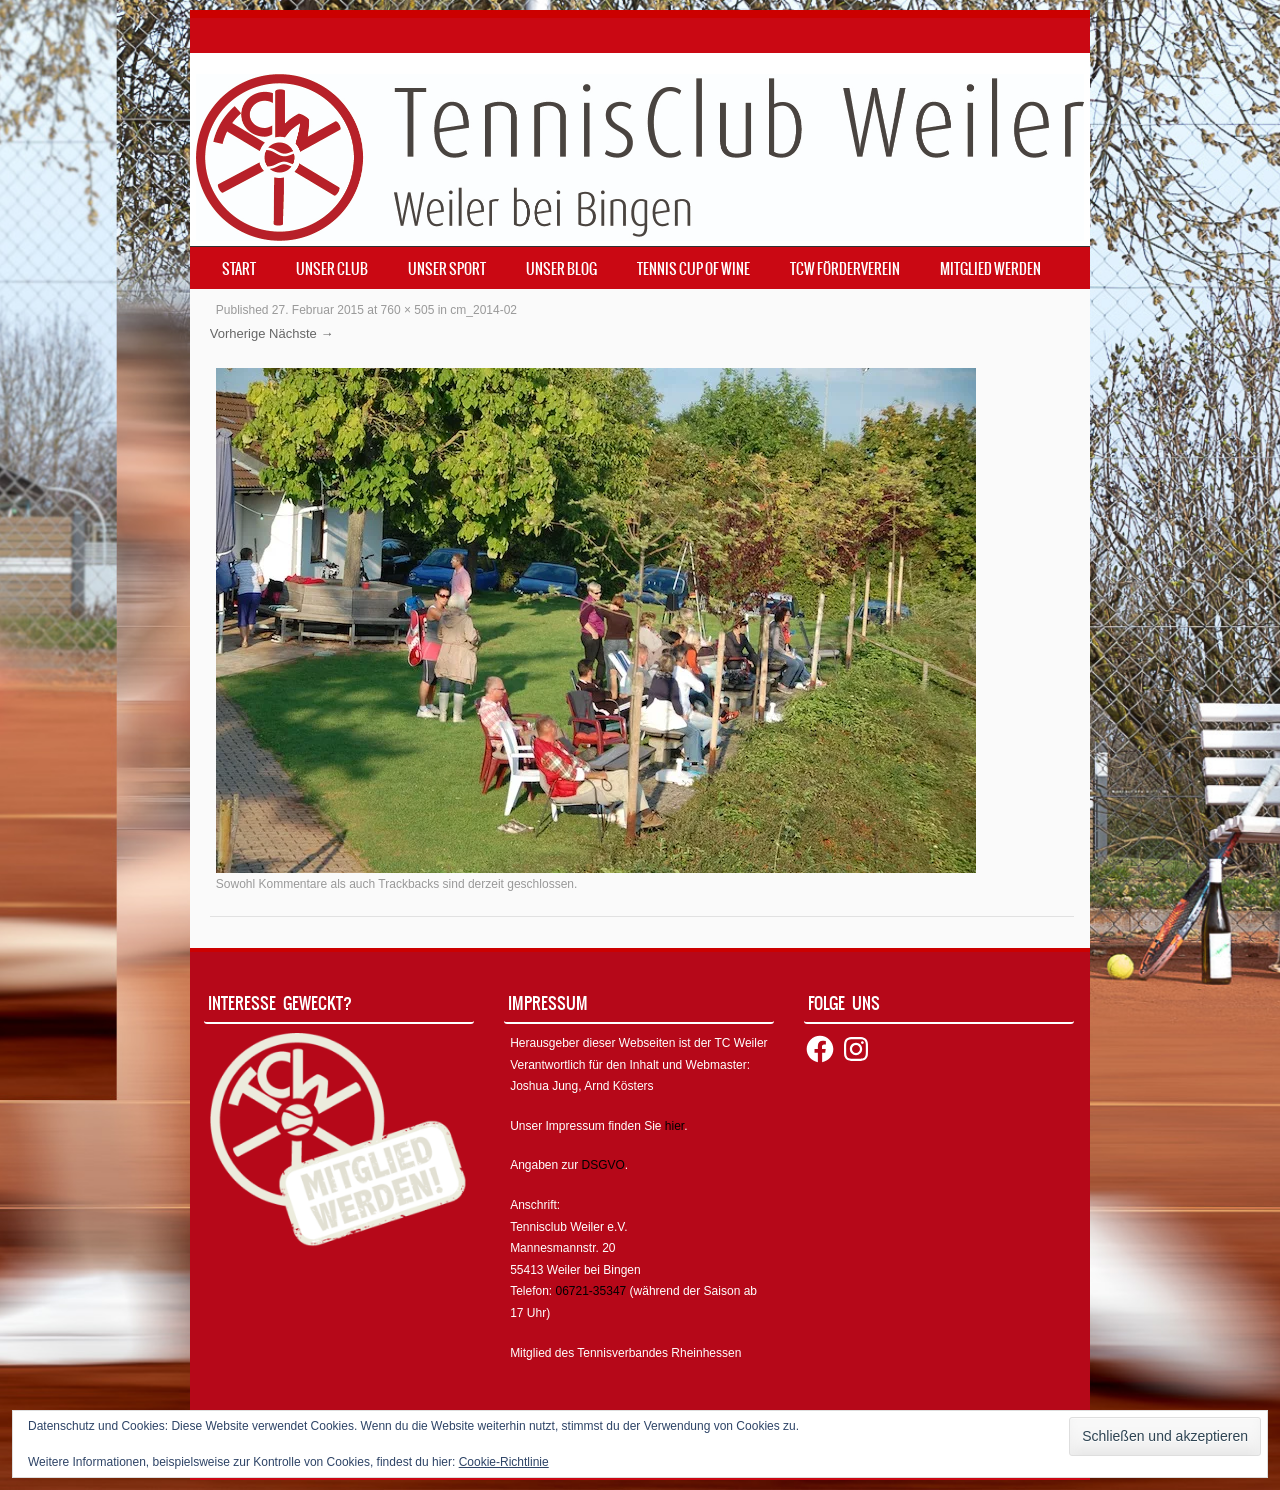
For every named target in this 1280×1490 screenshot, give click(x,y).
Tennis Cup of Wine (693, 269)
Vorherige (238, 333)
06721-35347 (591, 1291)
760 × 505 (408, 310)
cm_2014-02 (483, 310)
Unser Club (332, 269)
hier (674, 1126)
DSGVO (603, 1165)
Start (239, 269)
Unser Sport (447, 269)
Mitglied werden (990, 269)
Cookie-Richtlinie (504, 1462)
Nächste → (301, 333)
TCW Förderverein (845, 269)
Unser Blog (561, 269)
